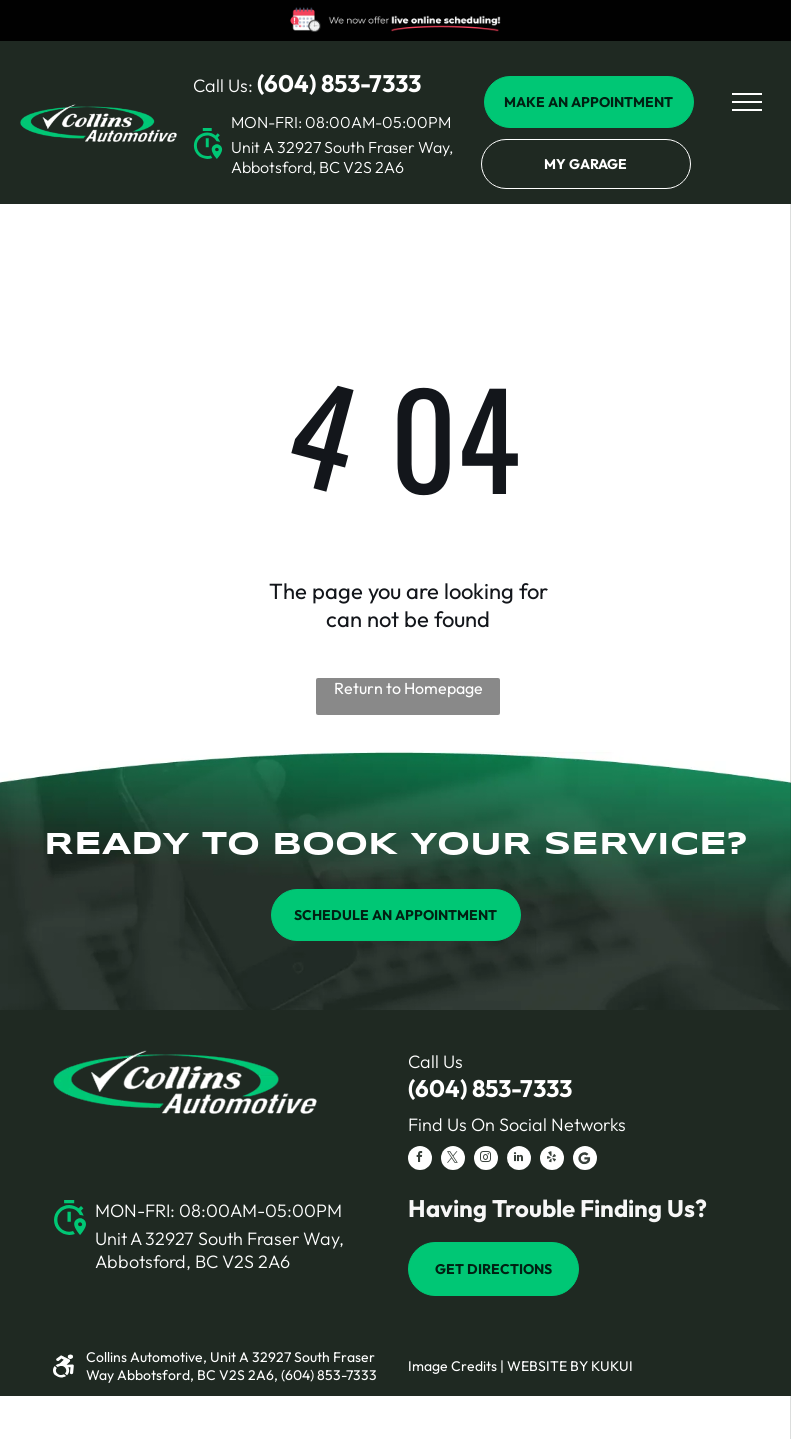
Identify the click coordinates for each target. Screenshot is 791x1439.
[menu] (747, 102)
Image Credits (452, 1366)
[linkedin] (519, 1160)
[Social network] (585, 1160)
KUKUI (612, 1366)
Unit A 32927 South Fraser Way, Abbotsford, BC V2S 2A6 (342, 157)
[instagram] (486, 1160)
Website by (547, 1366)
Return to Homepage (408, 688)
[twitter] (453, 1160)
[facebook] (420, 1160)
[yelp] (552, 1160)
